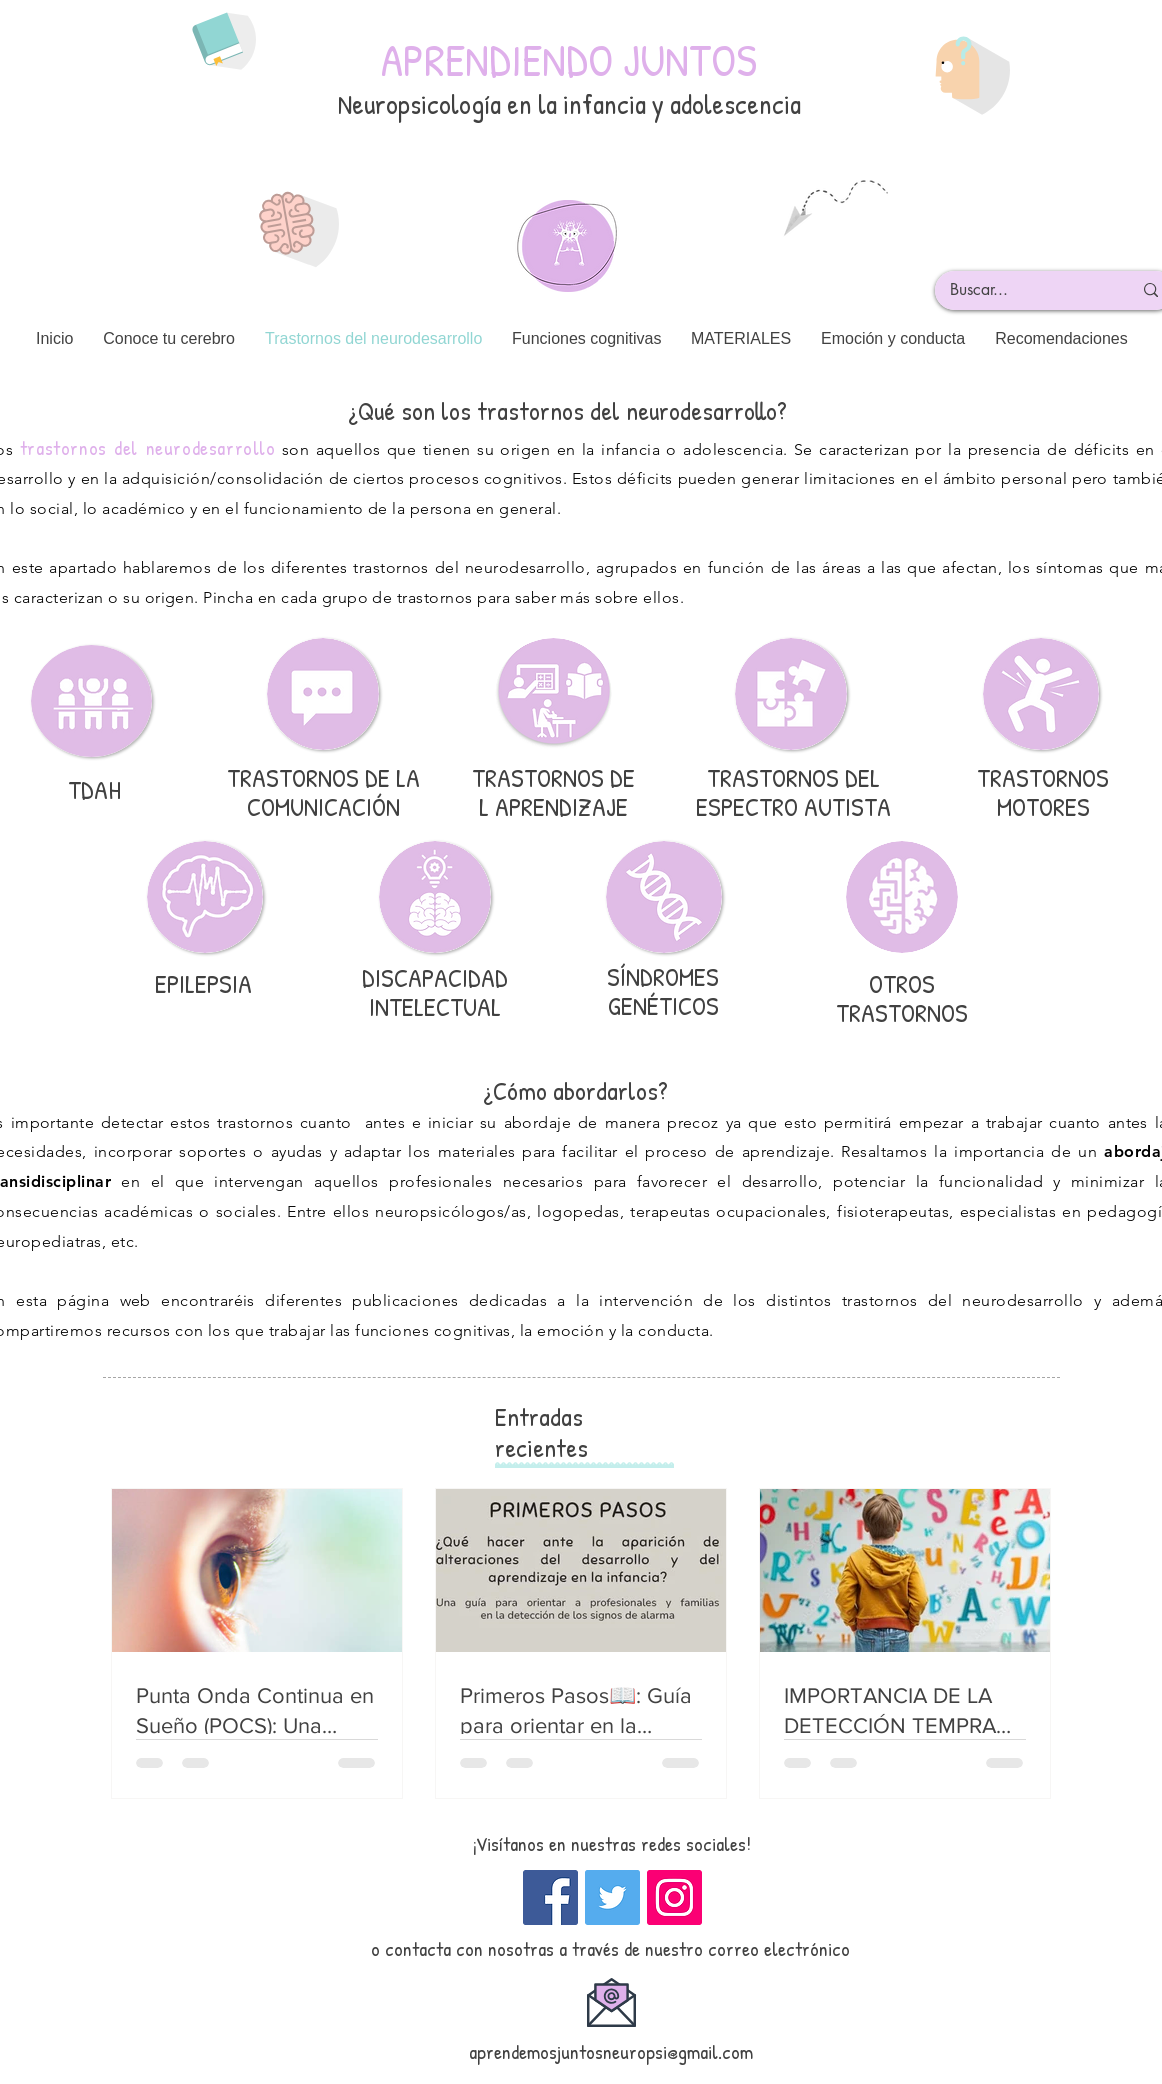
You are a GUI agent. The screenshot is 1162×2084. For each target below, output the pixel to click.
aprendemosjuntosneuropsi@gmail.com (611, 2051)
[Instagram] (674, 1897)
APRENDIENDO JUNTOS (569, 59)
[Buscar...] (1026, 290)
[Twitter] (612, 1897)
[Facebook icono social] (550, 1897)
